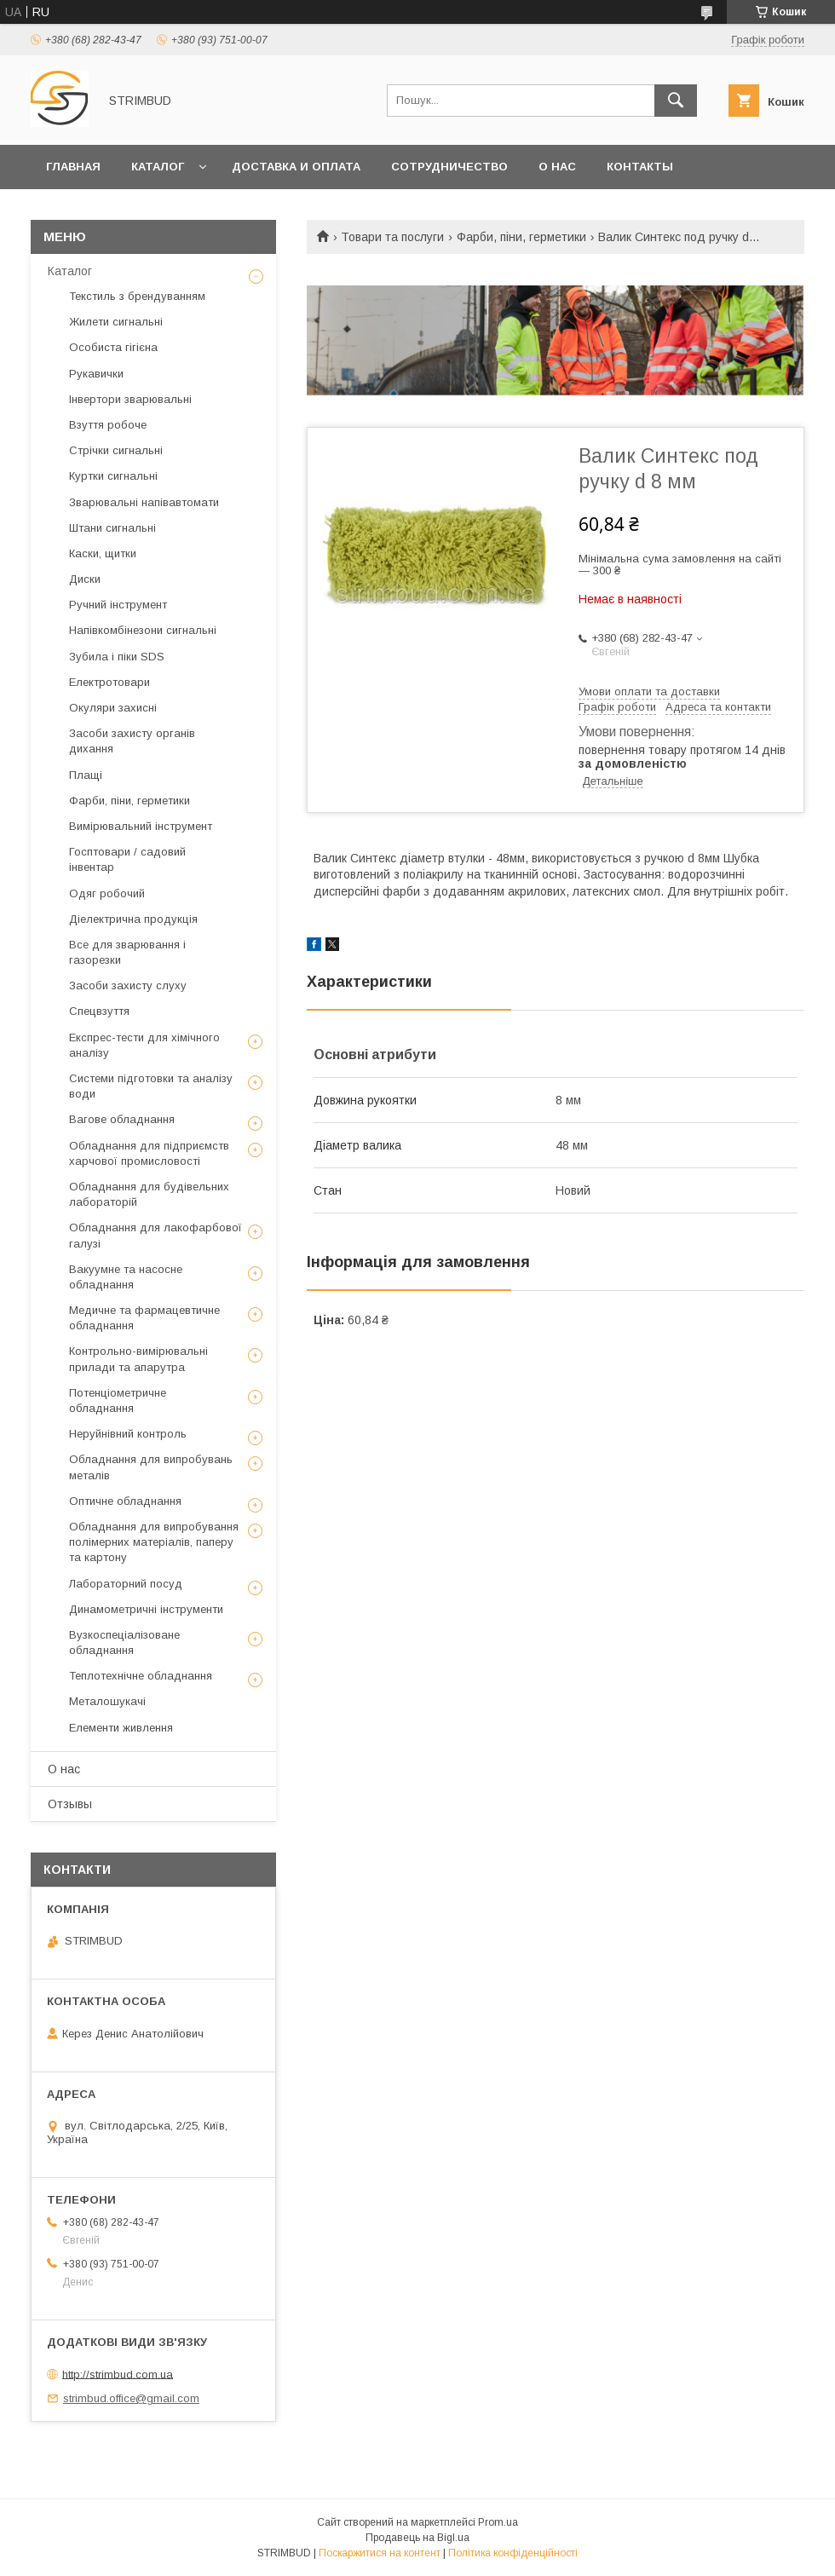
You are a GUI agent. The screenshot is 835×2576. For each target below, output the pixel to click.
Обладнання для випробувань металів (151, 1467)
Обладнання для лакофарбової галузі (155, 1235)
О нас (557, 166)
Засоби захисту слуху (128, 985)
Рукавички (96, 373)
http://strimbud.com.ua (117, 2373)
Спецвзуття (99, 1011)
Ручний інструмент (118, 604)
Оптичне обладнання (125, 1501)
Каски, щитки (102, 553)
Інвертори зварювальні (130, 399)
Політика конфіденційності (513, 2553)
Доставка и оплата (296, 166)
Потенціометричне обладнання (117, 1400)
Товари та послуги (392, 237)
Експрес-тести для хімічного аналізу (144, 1045)
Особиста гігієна (113, 347)
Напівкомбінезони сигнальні (142, 630)
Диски (85, 579)
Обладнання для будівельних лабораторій (149, 1194)
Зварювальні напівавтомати (144, 502)
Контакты (640, 166)
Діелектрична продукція (133, 919)
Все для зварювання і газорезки (127, 952)
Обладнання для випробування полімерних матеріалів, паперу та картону (154, 1542)
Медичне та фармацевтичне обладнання (144, 1318)
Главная (73, 166)
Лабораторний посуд (125, 1583)
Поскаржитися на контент (380, 2553)
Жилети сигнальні (116, 321)
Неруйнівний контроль (128, 1433)
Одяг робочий (107, 893)
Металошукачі (107, 1701)
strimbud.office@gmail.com (131, 2398)
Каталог (157, 166)
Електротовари (109, 682)
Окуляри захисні (113, 707)
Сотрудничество (449, 166)
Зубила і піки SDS (116, 656)
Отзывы (70, 1804)
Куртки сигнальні (113, 476)
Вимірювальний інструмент (140, 826)
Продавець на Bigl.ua (417, 2538)
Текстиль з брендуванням (137, 296)
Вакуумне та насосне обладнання (125, 1277)
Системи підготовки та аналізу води (151, 1086)
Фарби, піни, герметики (521, 237)
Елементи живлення (121, 1727)
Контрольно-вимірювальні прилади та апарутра (138, 1359)
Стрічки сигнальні (116, 450)
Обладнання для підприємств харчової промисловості (149, 1153)
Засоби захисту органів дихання (132, 741)
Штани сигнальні (112, 528)
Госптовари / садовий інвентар (127, 859)
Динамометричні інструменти (146, 1609)
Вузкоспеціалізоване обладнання (124, 1642)
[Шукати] (675, 100)
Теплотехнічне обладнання (140, 1675)
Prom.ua (498, 2522)
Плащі (85, 775)
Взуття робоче (108, 424)
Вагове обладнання (122, 1119)
